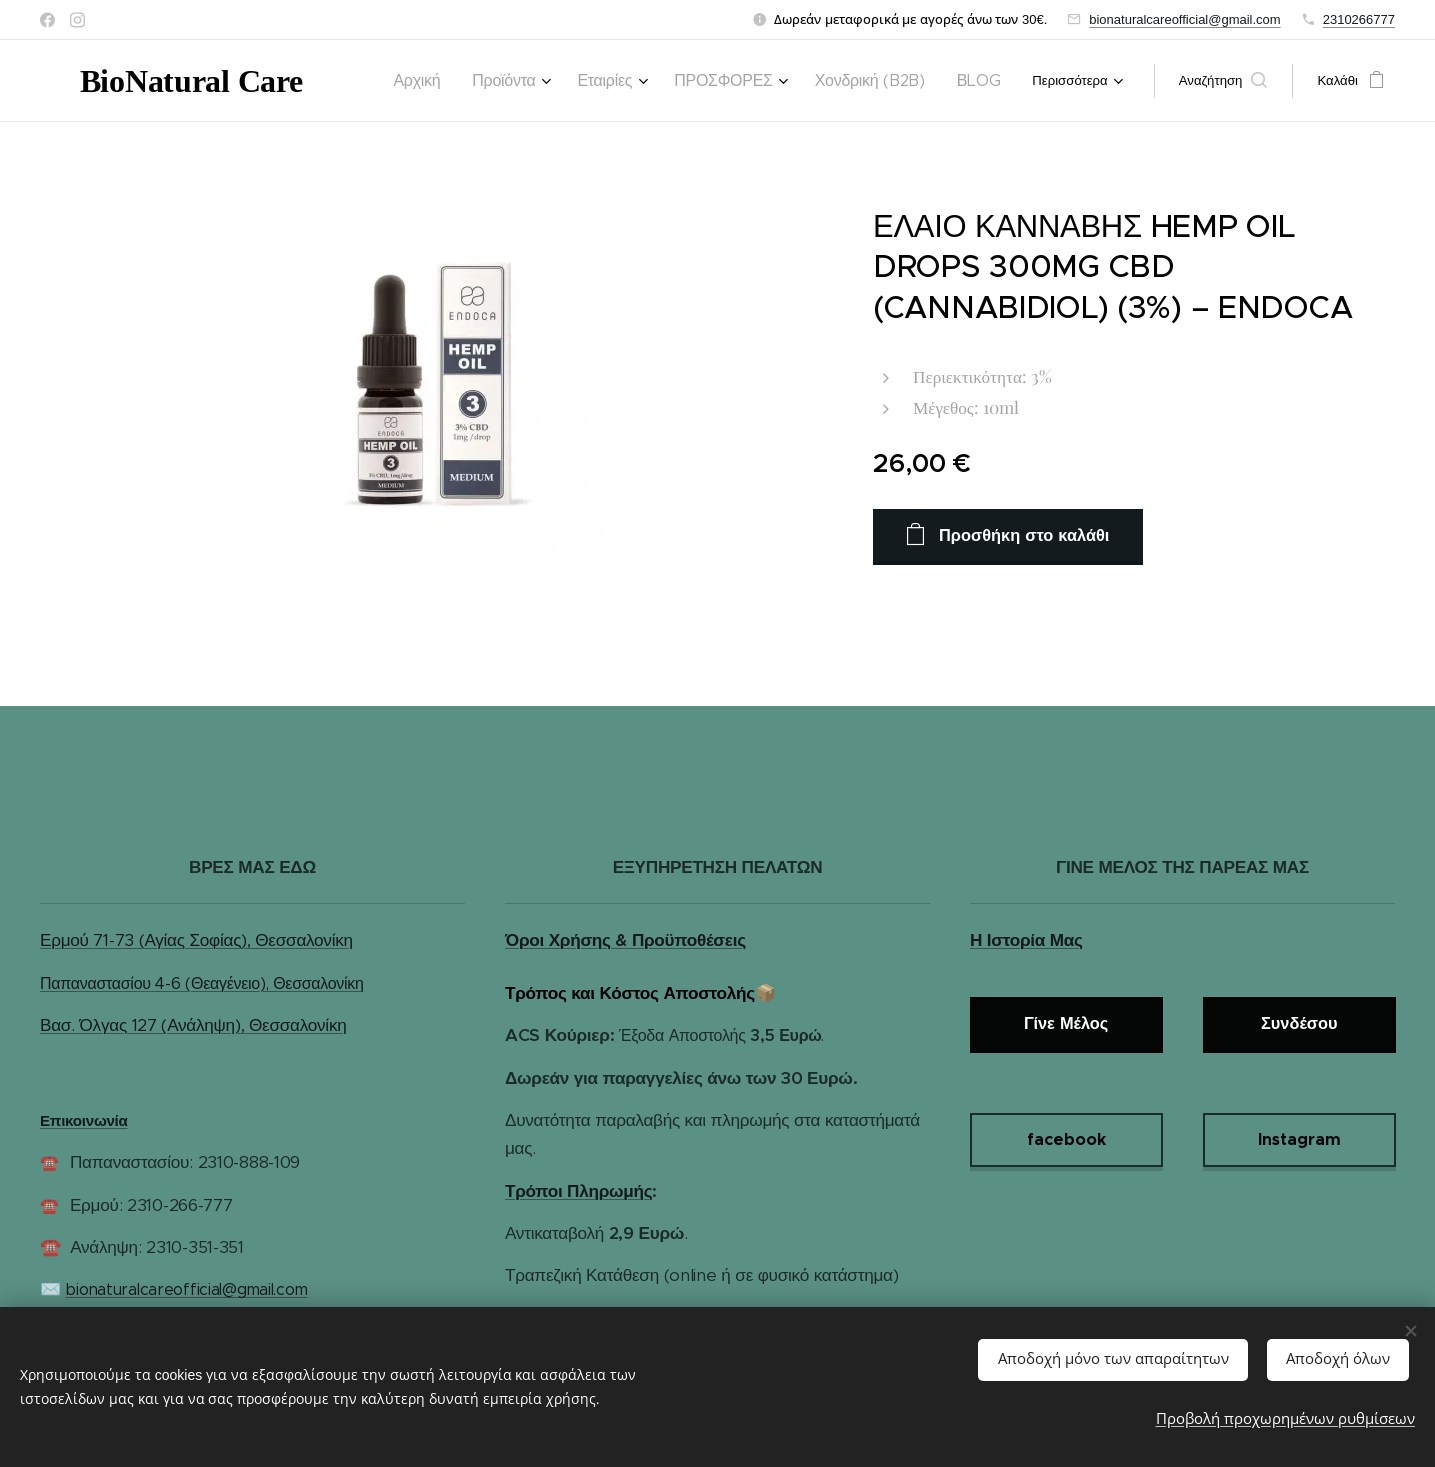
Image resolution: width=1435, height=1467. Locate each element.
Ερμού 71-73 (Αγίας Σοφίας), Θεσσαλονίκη (196, 940)
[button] (1223, 81)
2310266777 (1359, 19)
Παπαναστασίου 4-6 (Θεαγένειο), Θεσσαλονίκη (202, 983)
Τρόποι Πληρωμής (578, 1191)
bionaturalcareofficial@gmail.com (1184, 19)
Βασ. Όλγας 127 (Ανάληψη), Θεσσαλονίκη (193, 1025)
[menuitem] (480, 81)
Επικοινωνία (84, 1120)
